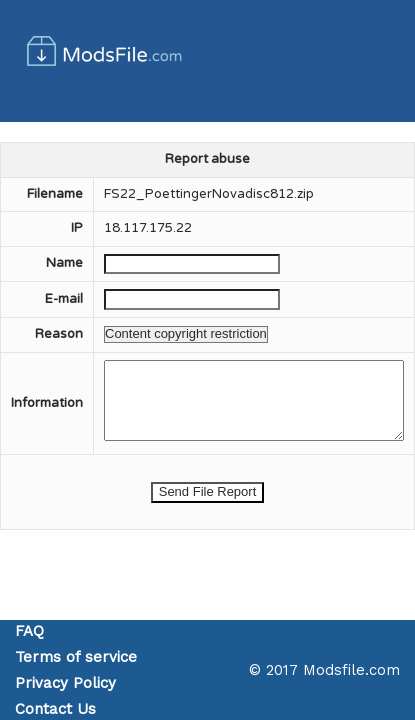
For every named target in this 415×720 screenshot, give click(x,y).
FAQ (29, 631)
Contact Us (55, 709)
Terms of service (76, 657)
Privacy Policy (65, 683)
